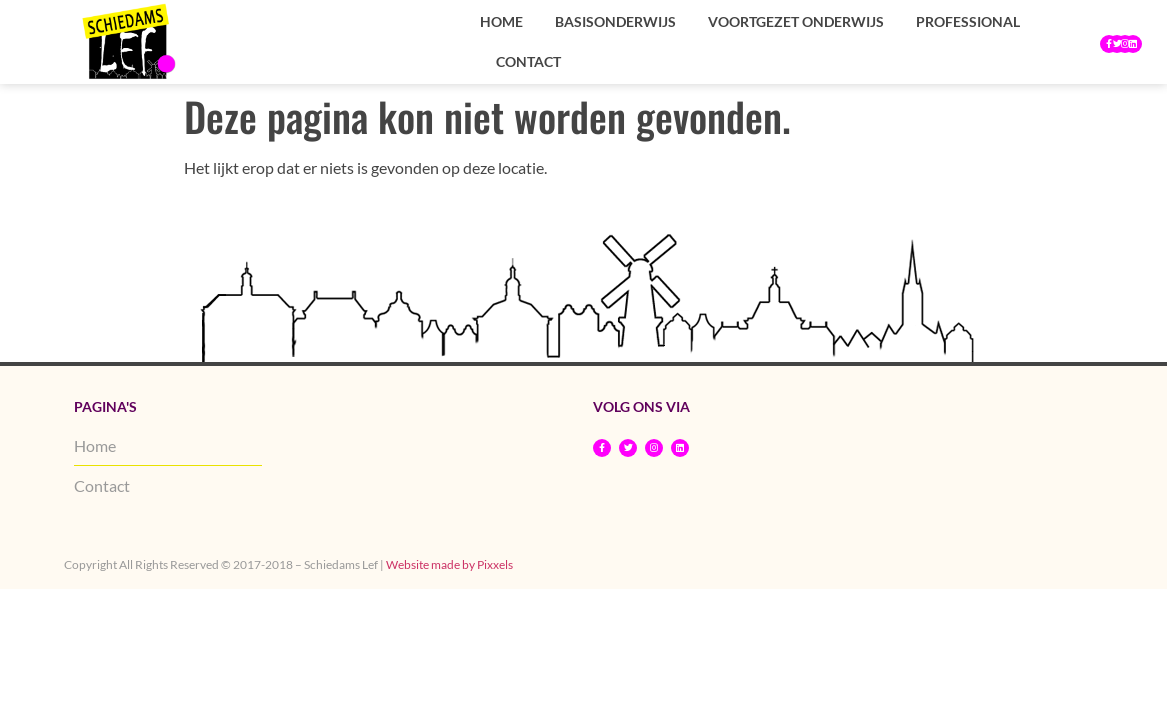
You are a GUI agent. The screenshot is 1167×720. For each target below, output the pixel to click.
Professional (968, 21)
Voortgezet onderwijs (796, 21)
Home (501, 21)
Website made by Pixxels (449, 564)
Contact (528, 61)
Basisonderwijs (615, 21)
